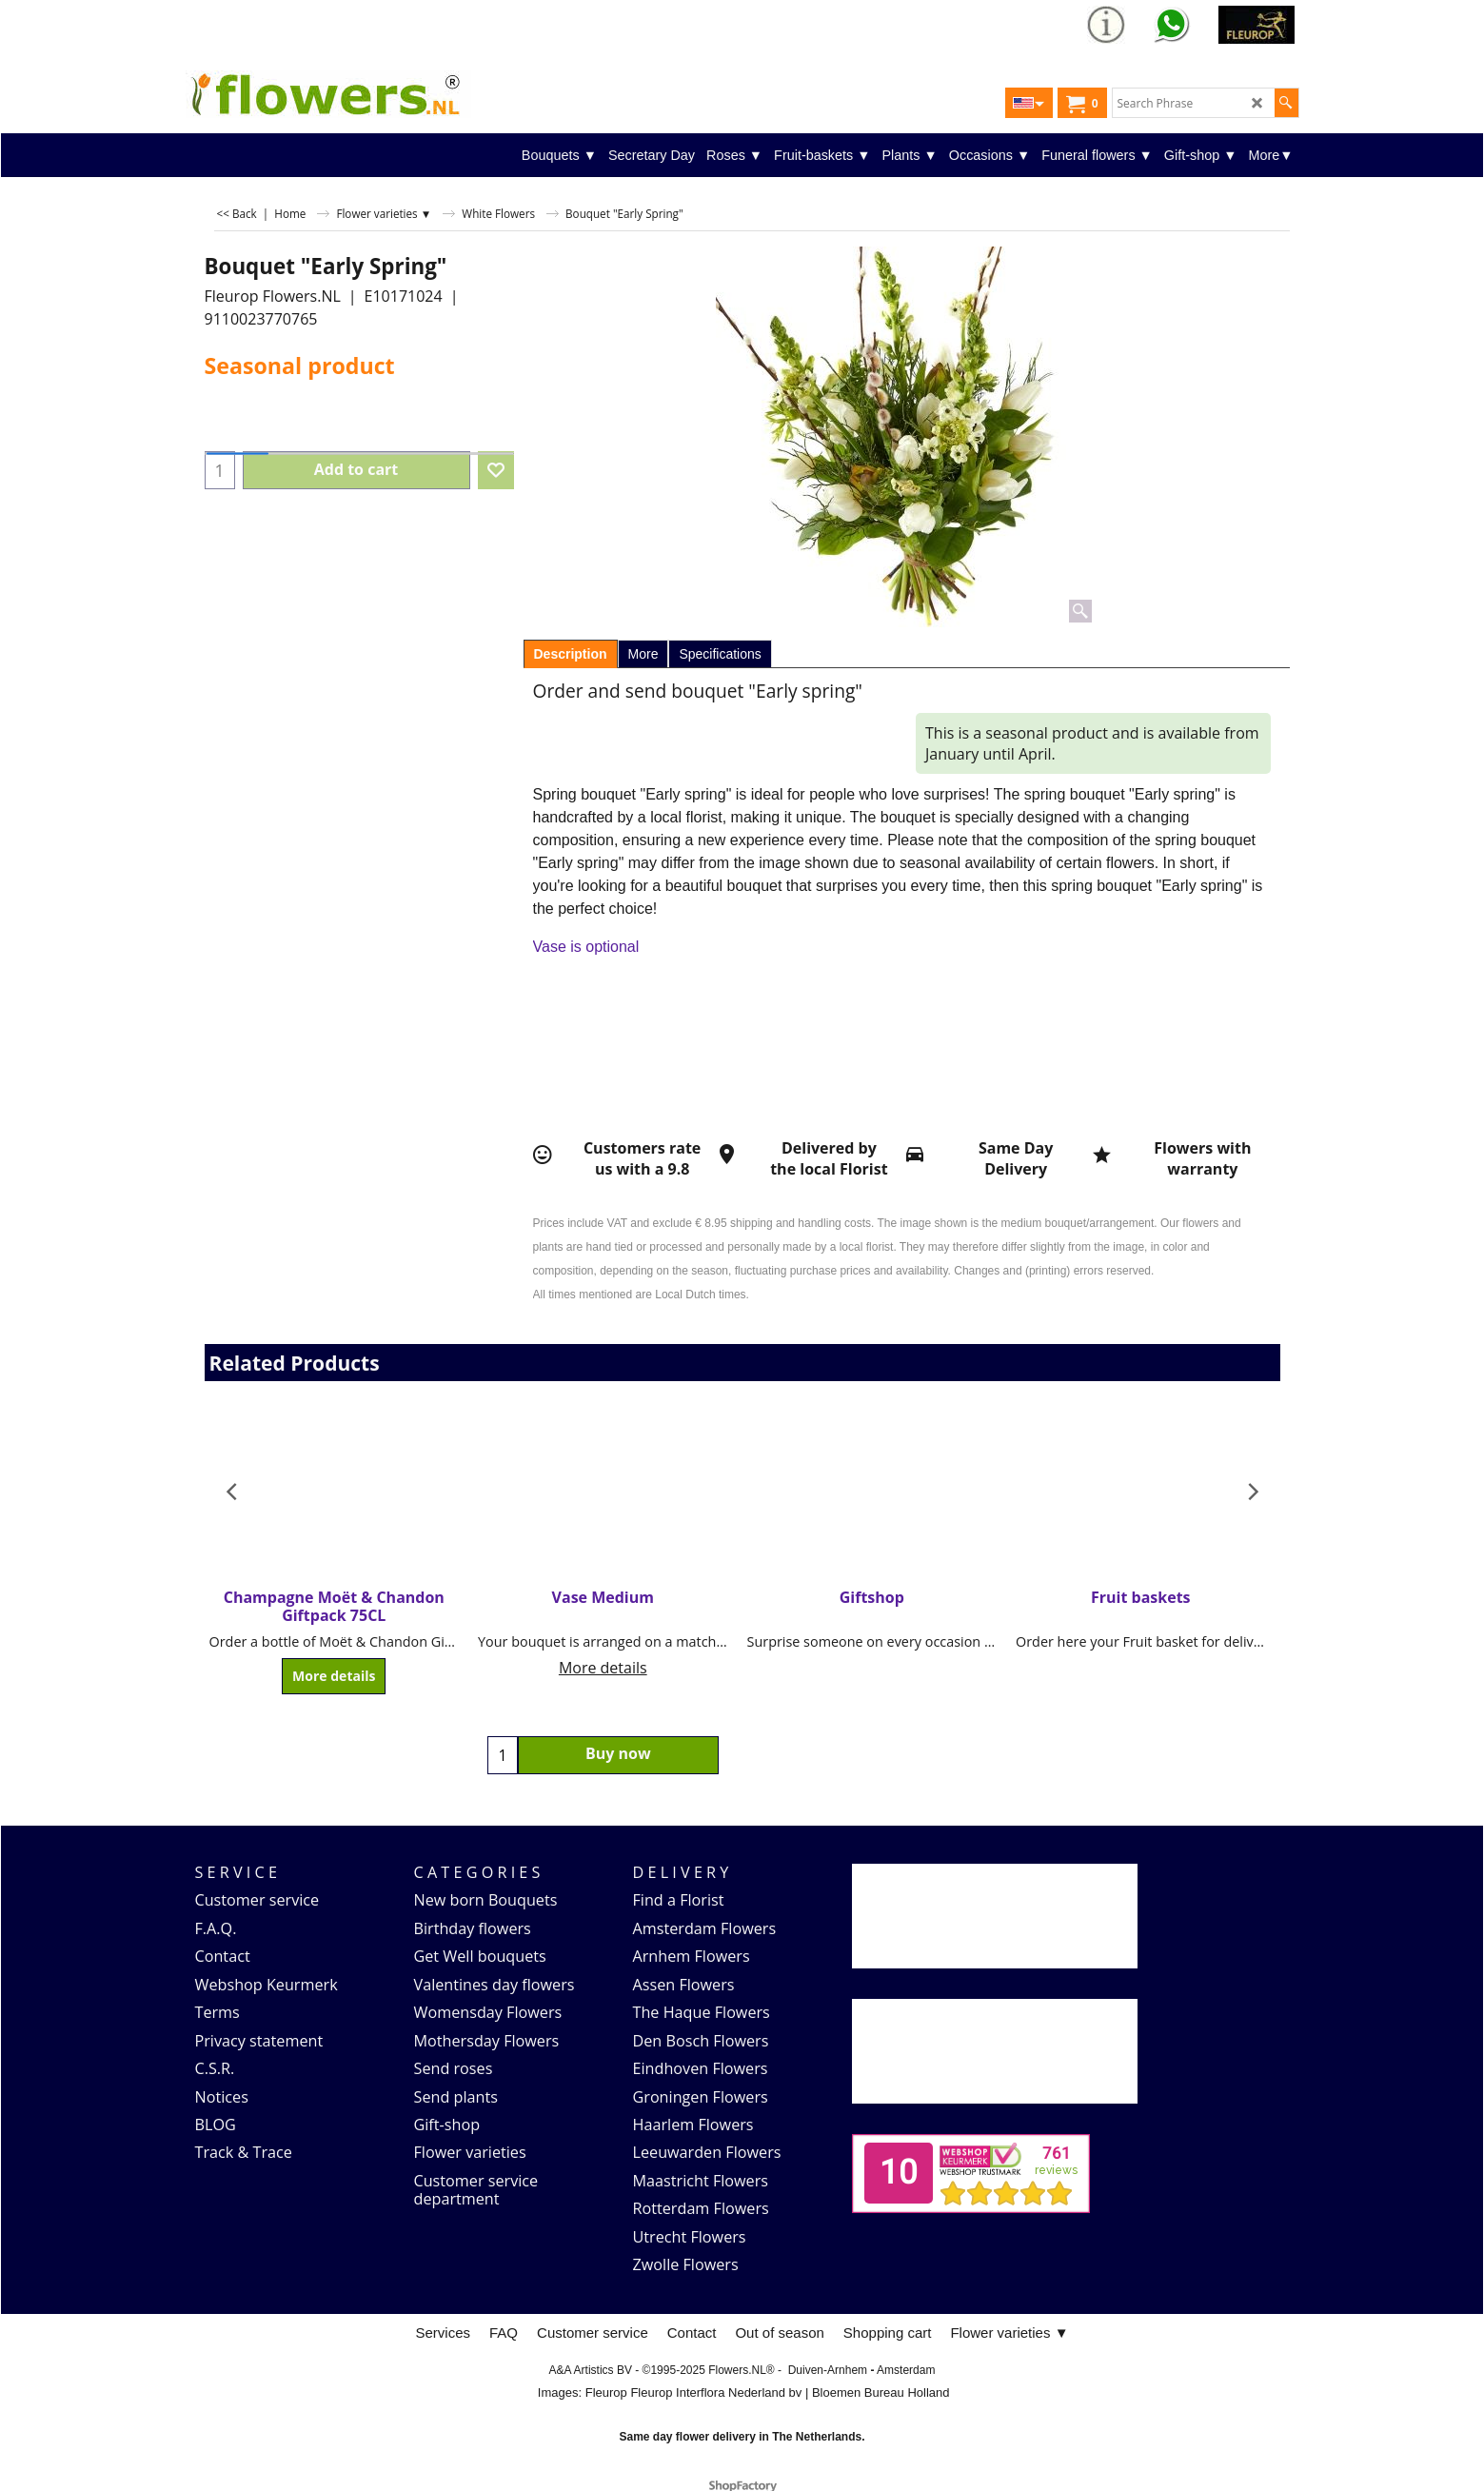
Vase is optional (586, 947)
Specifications (720, 654)
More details (333, 1677)
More (643, 654)
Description (570, 654)
